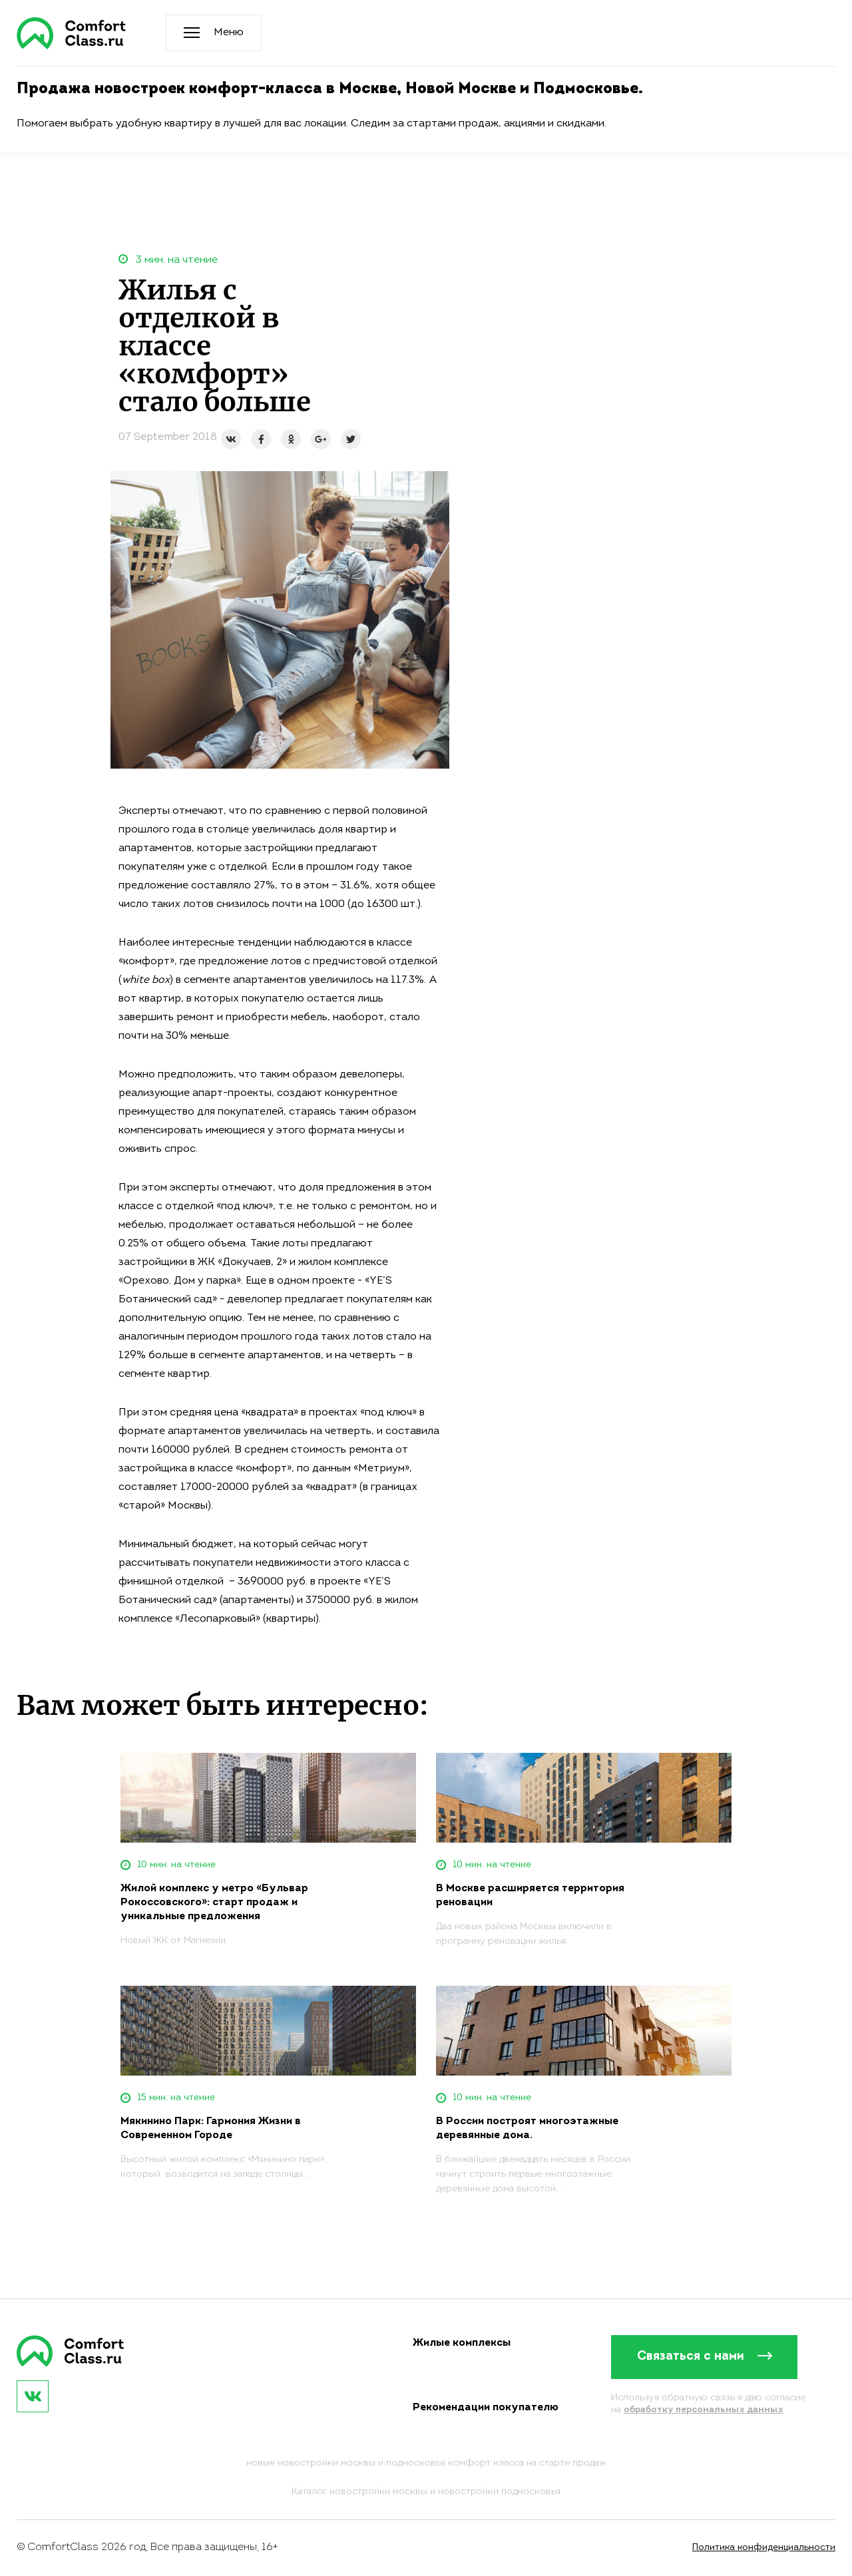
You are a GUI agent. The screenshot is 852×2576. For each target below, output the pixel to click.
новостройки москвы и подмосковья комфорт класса (401, 2463)
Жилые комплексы (462, 2343)
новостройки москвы (378, 2492)
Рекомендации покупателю (485, 2407)
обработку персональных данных (703, 2410)
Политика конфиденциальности (763, 2548)
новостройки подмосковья (499, 2492)
